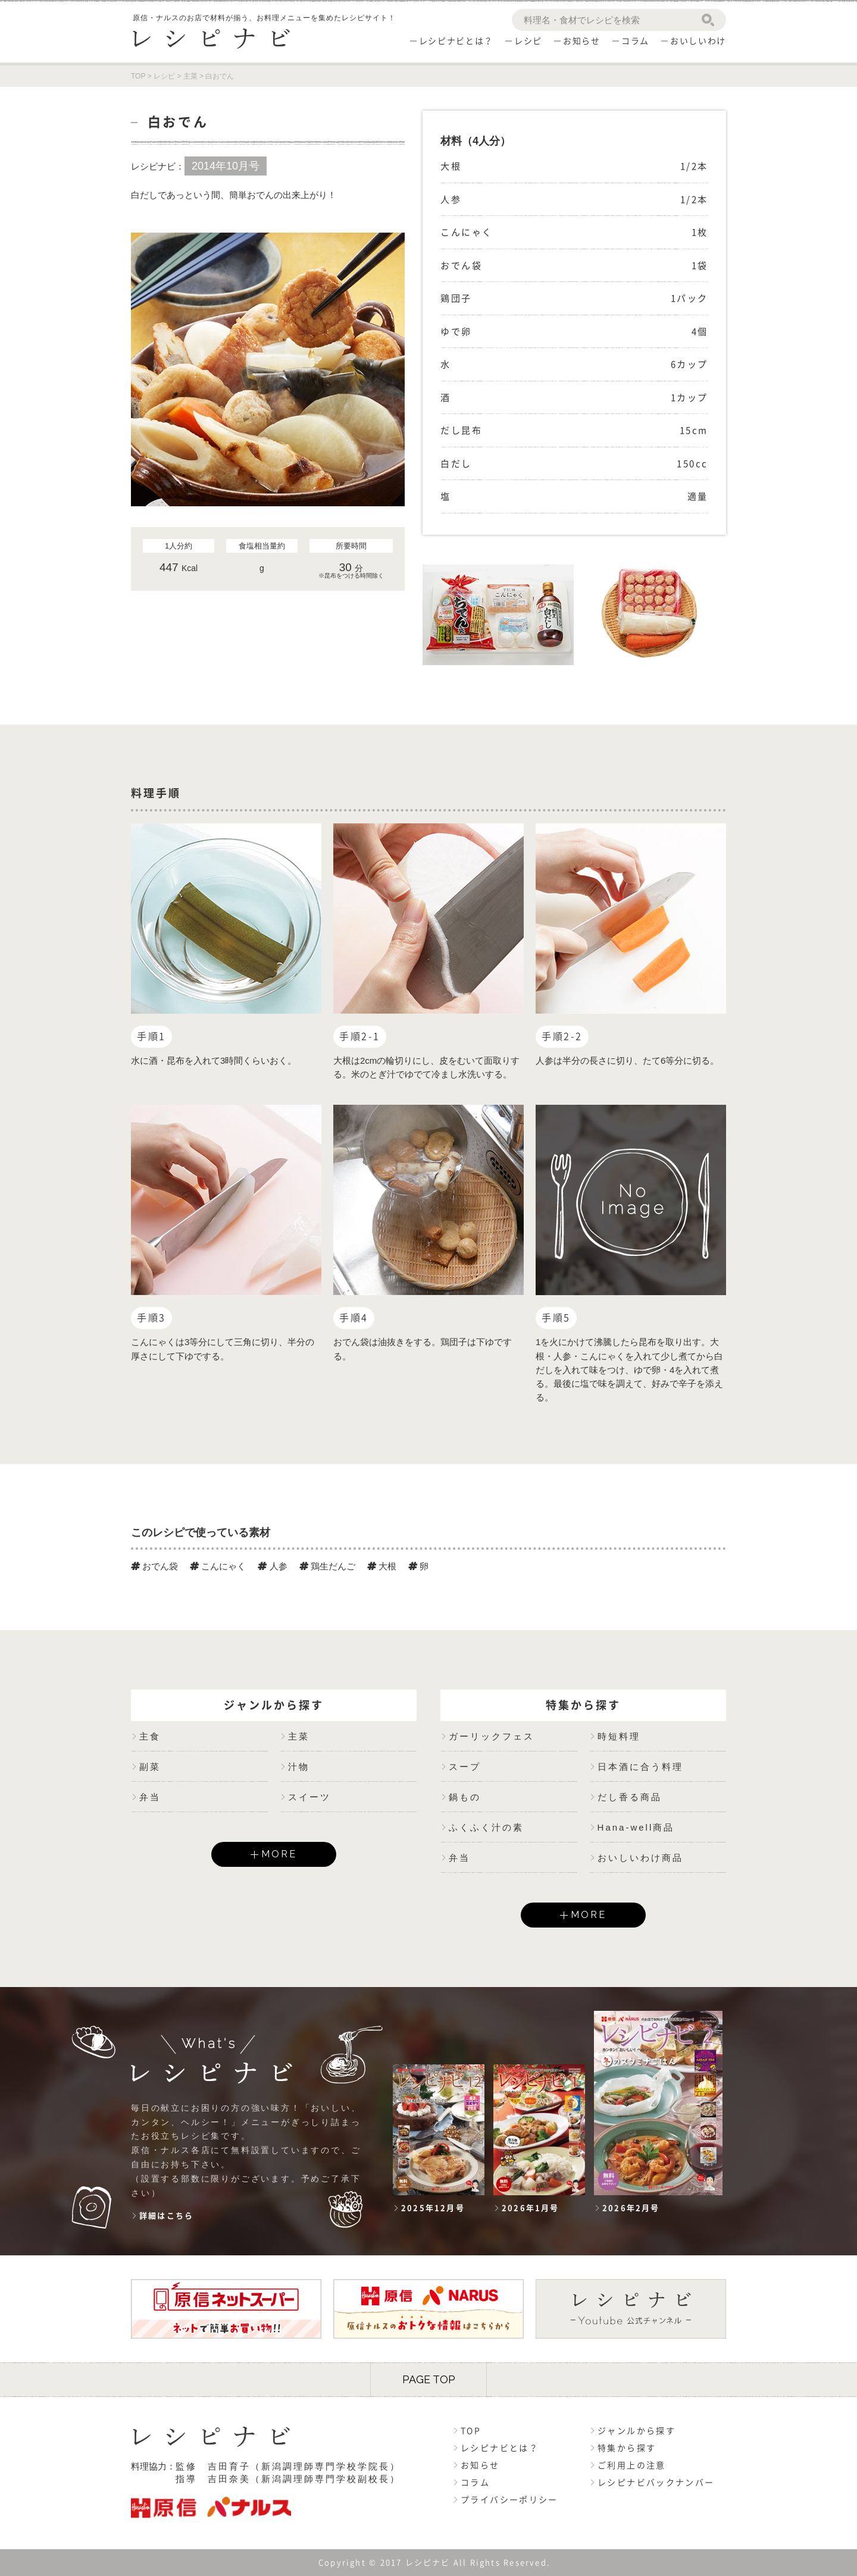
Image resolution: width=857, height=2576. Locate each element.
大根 (381, 1566)
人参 (272, 1566)
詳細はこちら (166, 2216)
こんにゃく (218, 1566)
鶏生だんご (327, 1566)
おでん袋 (154, 1566)
